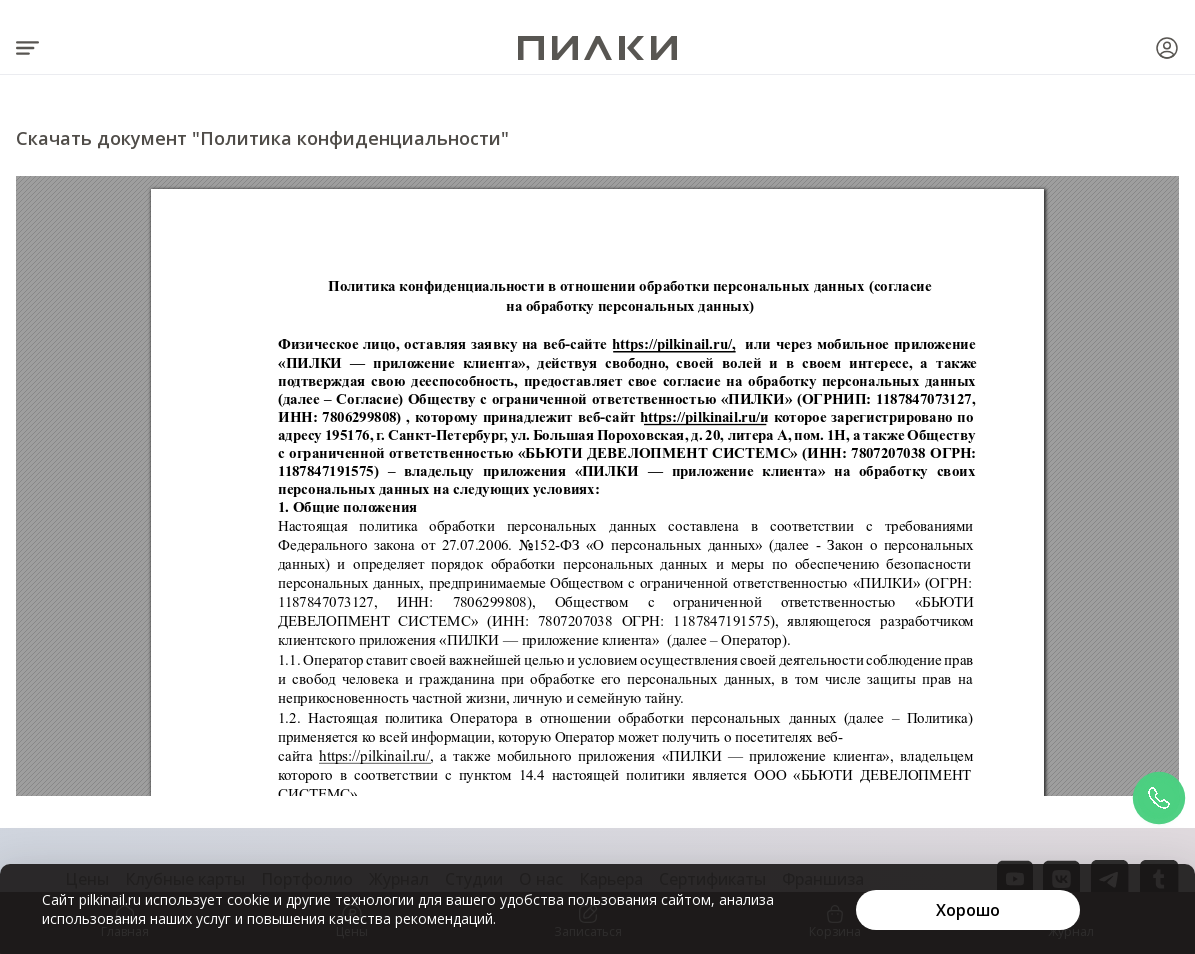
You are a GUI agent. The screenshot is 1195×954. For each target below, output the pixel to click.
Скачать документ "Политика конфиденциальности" (262, 138)
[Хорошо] (968, 910)
